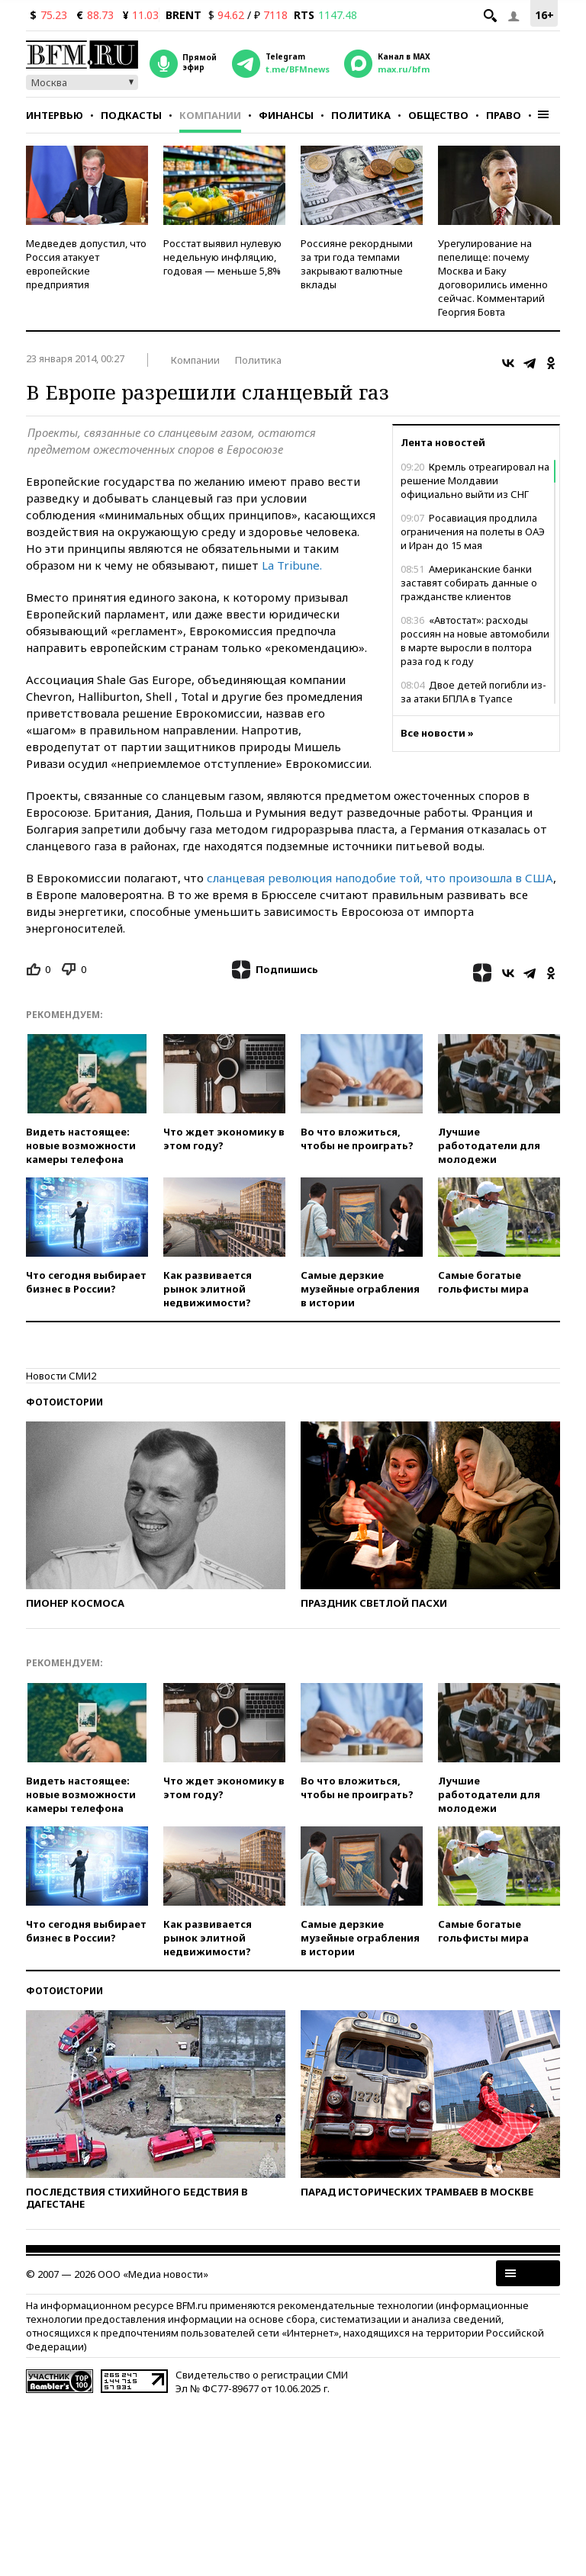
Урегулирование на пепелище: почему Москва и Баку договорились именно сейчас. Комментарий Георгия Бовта (493, 277)
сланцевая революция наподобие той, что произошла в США (378, 877)
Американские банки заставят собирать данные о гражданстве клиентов (469, 582)
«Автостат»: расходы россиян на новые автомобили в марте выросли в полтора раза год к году (475, 640)
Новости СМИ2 (61, 1376)
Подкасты (131, 115)
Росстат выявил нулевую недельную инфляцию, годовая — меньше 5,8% (222, 257)
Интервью (54, 115)
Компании (210, 115)
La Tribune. (292, 565)
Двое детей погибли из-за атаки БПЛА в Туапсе (473, 691)
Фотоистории (64, 1402)
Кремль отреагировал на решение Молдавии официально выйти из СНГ (475, 480)
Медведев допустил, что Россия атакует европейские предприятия (86, 263)
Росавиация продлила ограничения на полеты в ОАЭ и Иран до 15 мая (473, 531)
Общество (438, 115)
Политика (361, 115)
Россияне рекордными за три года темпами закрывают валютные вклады (357, 263)
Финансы (286, 115)
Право (503, 115)
